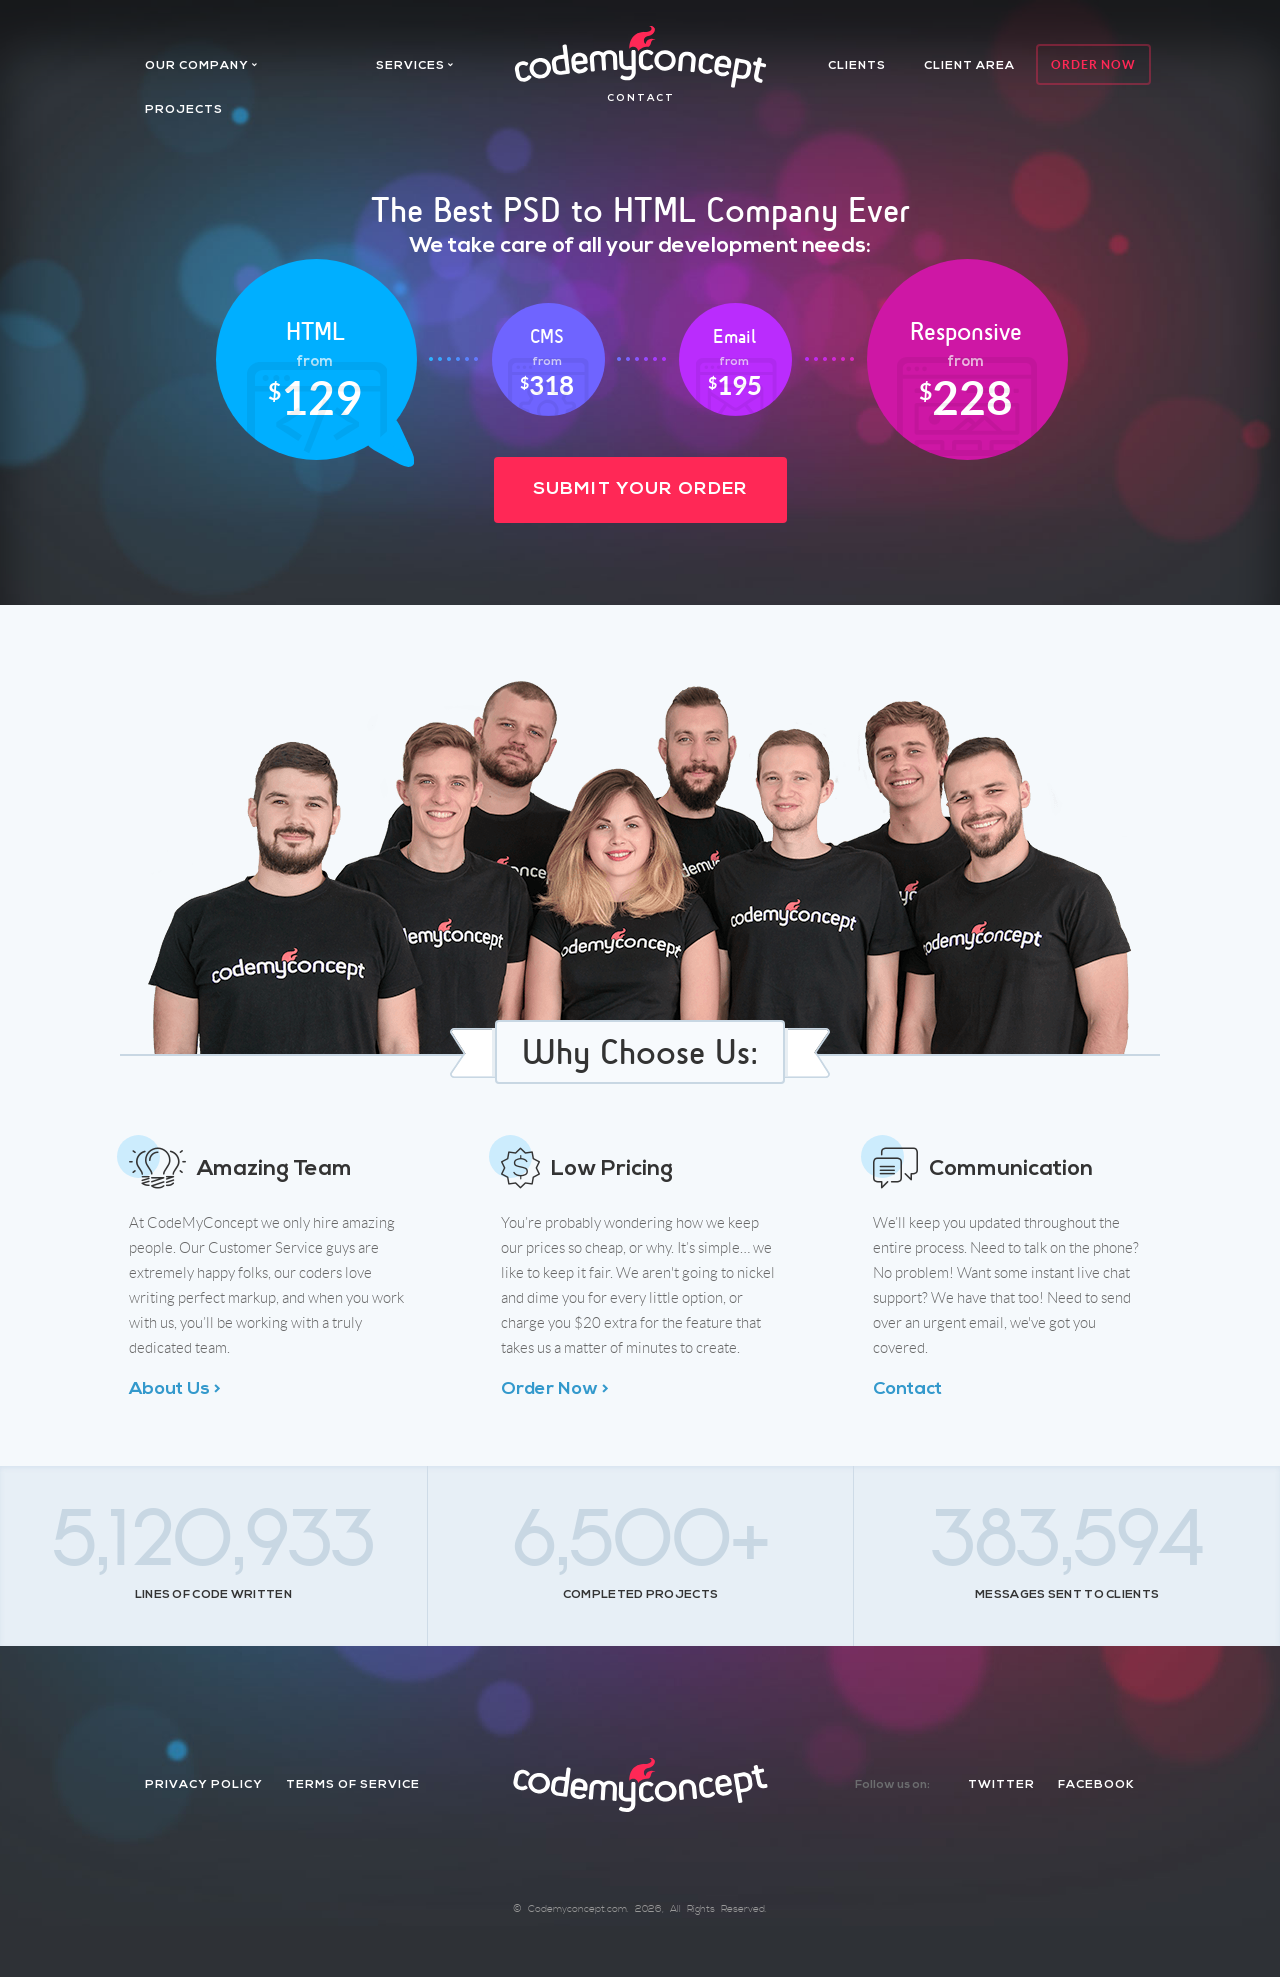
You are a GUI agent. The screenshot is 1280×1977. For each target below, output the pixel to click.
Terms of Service (353, 1785)
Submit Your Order (640, 489)
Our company (197, 66)
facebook (1096, 1785)
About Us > (175, 1389)
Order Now (1093, 64)
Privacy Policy (204, 1785)
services (410, 66)
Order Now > (555, 1389)
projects (184, 110)
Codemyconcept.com (577, 1909)
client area (969, 66)
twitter (1001, 1785)
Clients (857, 66)
